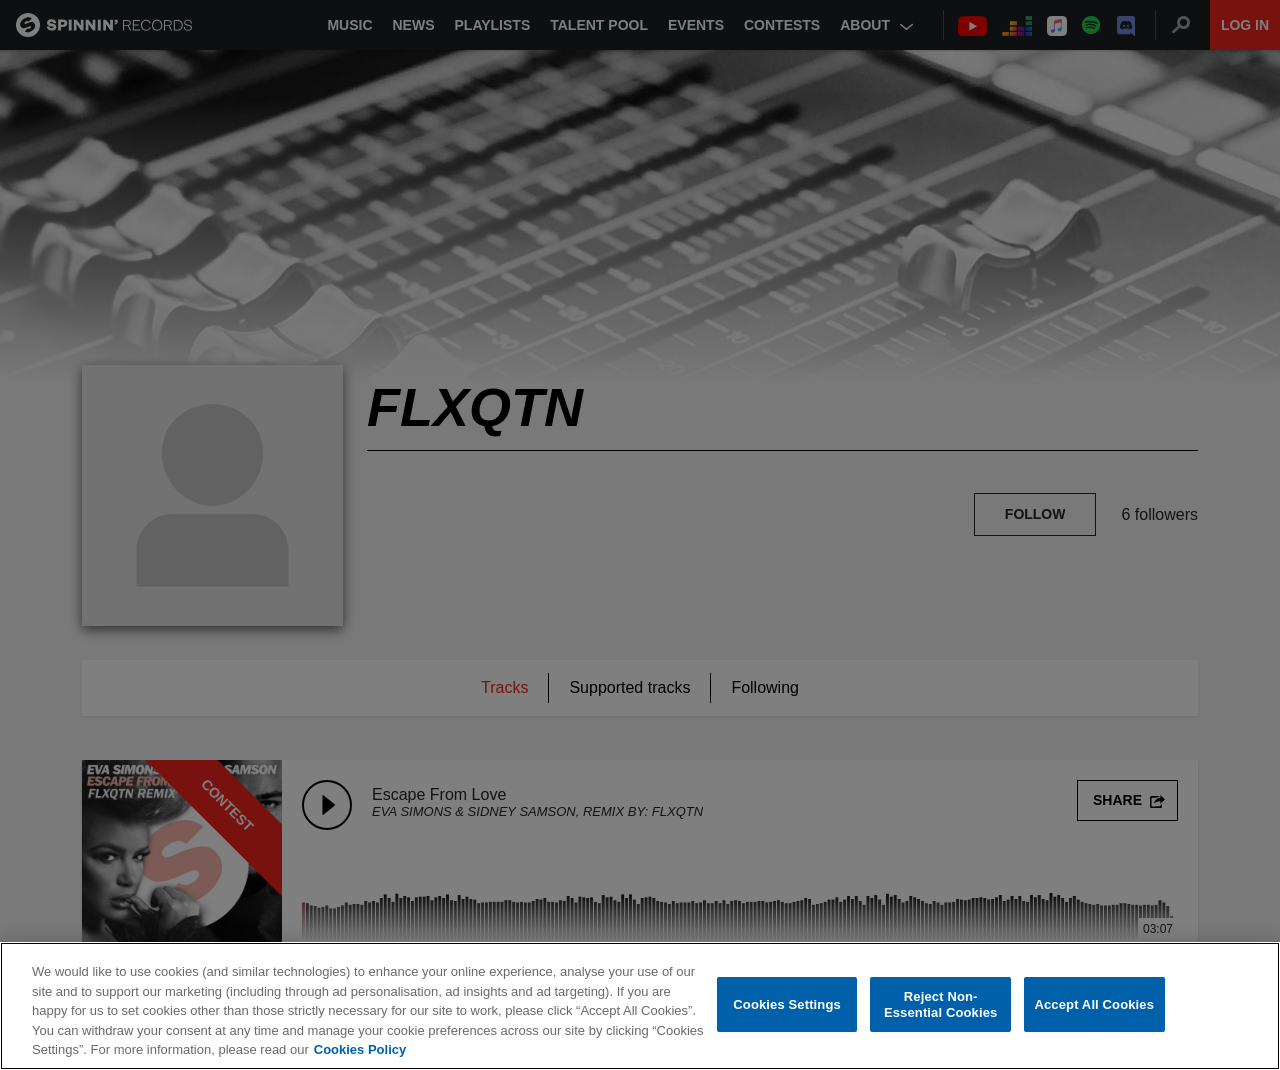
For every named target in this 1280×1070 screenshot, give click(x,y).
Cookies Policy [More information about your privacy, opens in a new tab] (360, 1050)
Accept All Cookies (1094, 1004)
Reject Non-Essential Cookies (940, 1005)
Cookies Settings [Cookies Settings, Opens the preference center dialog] (787, 1004)
